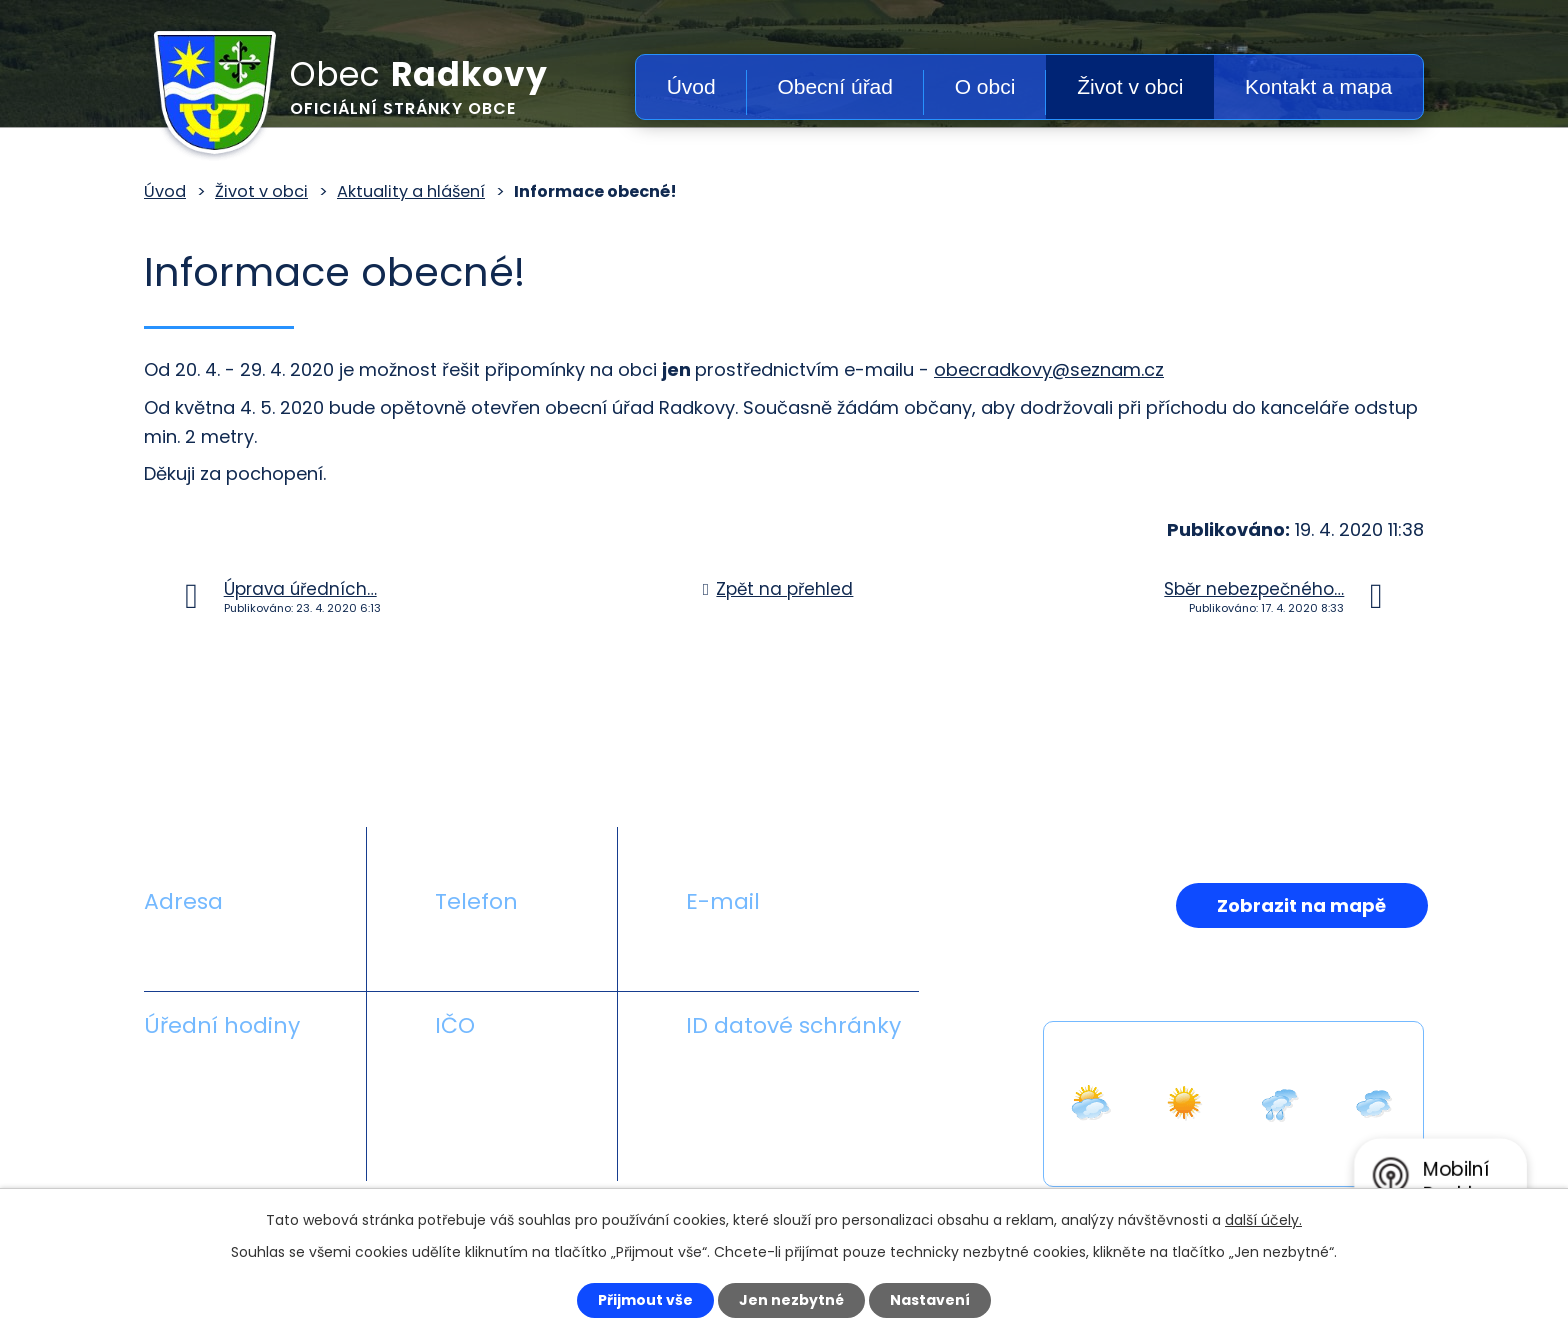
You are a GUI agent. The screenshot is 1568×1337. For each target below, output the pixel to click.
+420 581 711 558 (508, 948)
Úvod (691, 86)
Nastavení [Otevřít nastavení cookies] (930, 1300)
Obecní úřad (835, 86)
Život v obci (1130, 86)
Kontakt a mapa (1318, 86)
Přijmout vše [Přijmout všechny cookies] (645, 1300)
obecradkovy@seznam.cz (1049, 369)
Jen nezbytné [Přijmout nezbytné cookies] (791, 1300)
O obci (985, 86)
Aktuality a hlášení (411, 191)
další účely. (1263, 1220)
